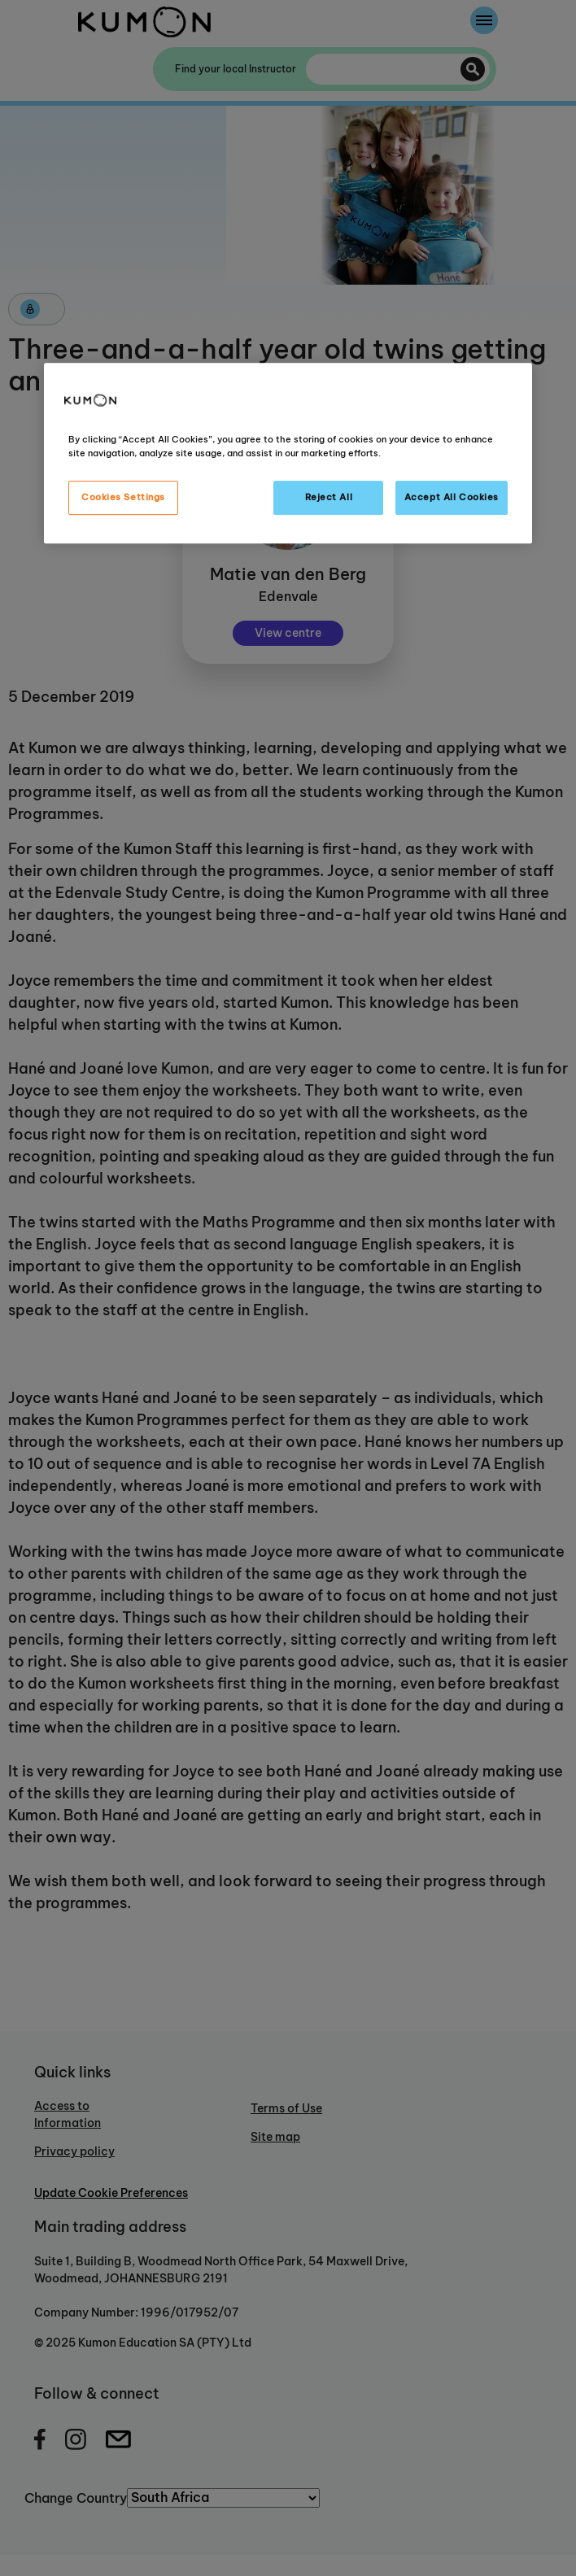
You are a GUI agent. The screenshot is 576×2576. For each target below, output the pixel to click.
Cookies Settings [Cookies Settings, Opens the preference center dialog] (123, 497)
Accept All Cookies (451, 497)
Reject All (329, 497)
